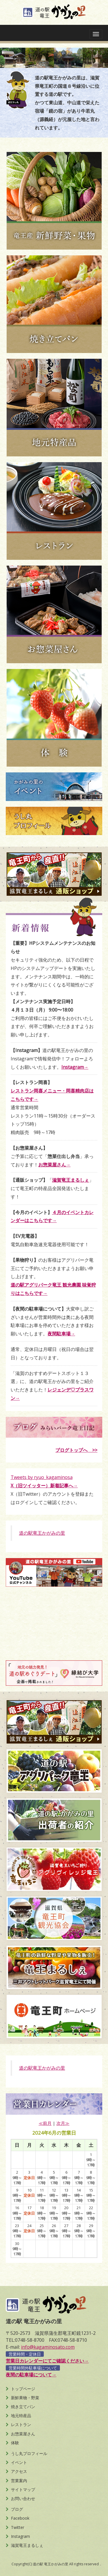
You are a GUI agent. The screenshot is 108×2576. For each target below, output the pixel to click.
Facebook (20, 2518)
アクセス (19, 2471)
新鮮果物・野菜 (25, 2397)
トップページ (23, 2388)
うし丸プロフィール (29, 2453)
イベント (19, 2462)
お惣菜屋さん (23, 2433)
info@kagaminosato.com (48, 2347)
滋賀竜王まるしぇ (27, 2545)
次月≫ (62, 2123)
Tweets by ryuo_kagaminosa (42, 1477)
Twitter (17, 2527)
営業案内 (19, 2480)
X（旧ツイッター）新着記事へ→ (44, 1485)
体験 (15, 2442)
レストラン (21, 2424)
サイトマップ (23, 2489)
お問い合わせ (23, 2498)
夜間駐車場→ (61, 1333)
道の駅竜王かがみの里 (42, 1533)
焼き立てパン (23, 2406)
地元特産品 (21, 2415)
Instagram (20, 2536)
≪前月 (45, 2123)
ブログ (17, 2509)
